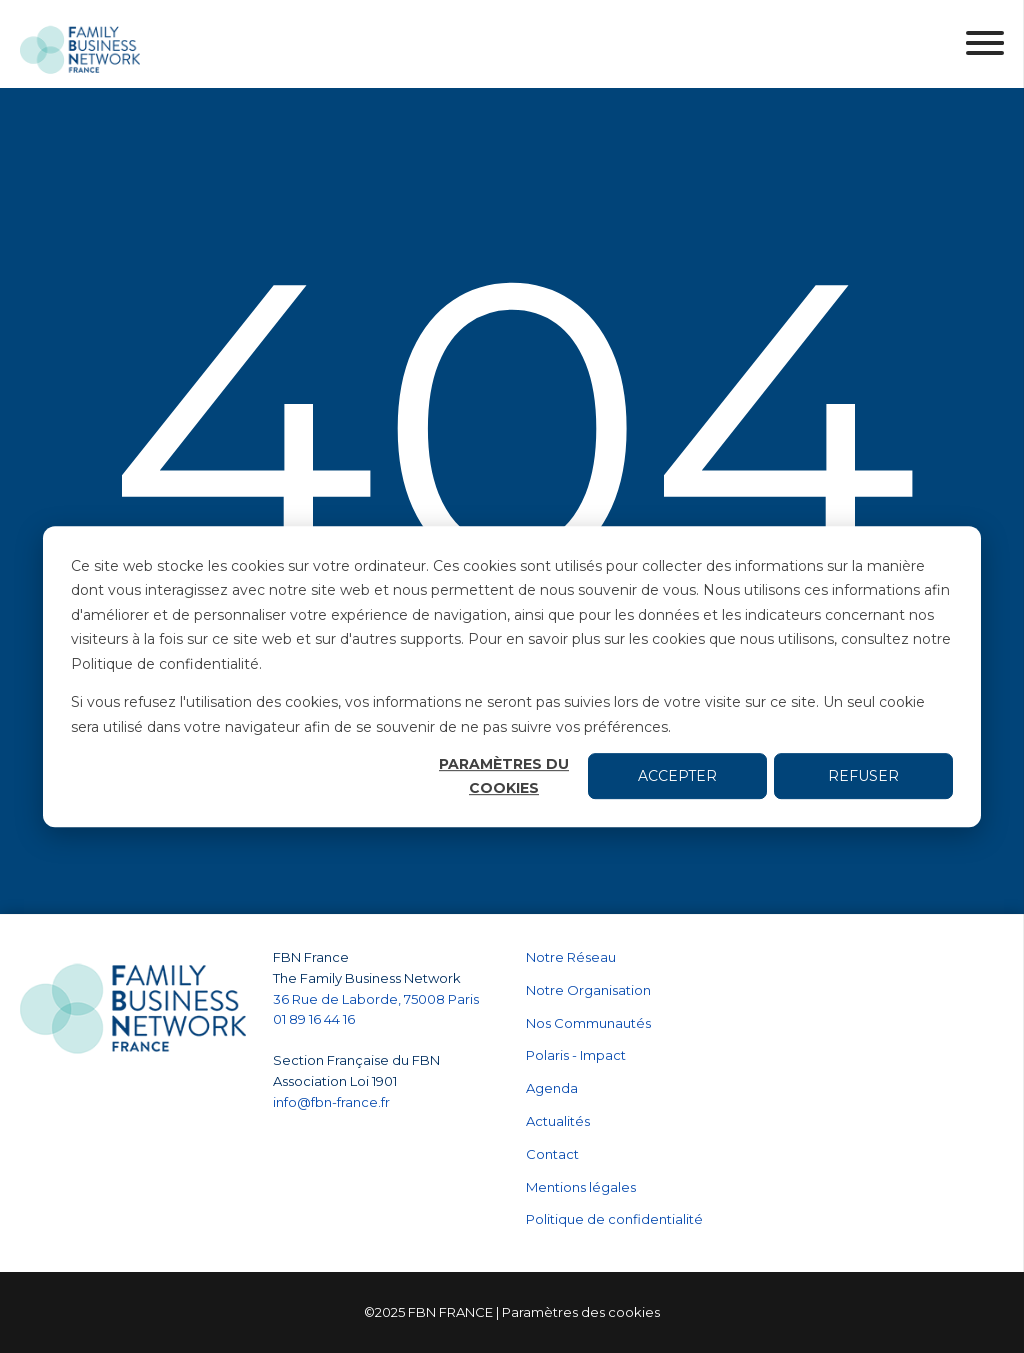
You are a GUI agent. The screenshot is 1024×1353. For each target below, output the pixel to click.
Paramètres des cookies (581, 1312)
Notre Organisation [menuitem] (588, 990)
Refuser (863, 776)
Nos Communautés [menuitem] (588, 1023)
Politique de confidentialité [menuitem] (614, 1219)
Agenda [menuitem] (552, 1088)
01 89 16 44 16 (315, 1019)
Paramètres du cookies (504, 776)
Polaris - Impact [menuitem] (576, 1055)
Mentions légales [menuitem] (581, 1187)
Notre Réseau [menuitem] (571, 957)
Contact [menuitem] (552, 1154)
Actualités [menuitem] (558, 1121)
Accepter (677, 776)
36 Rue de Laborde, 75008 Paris (376, 999)
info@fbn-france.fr (331, 1102)
